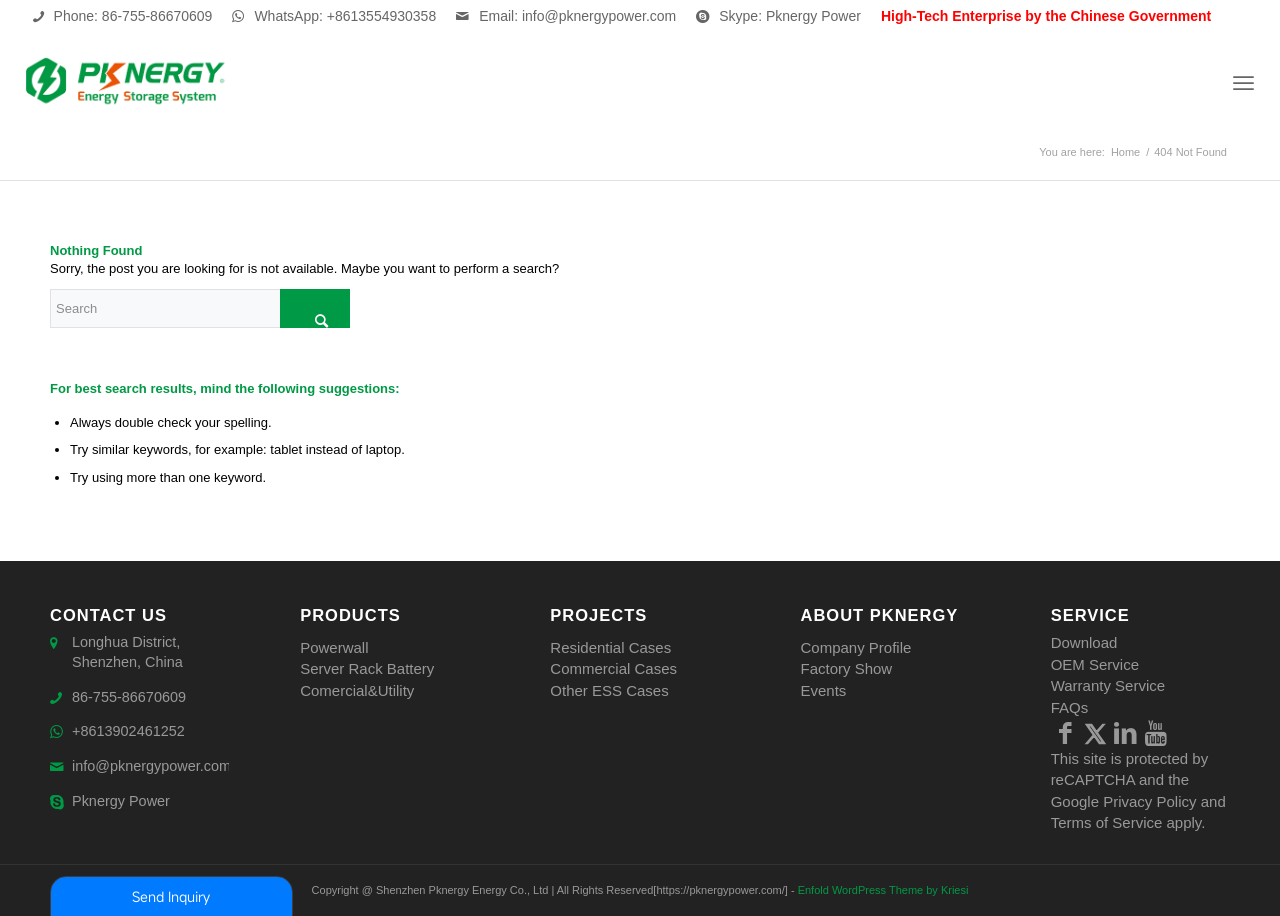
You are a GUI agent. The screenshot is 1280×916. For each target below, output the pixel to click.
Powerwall (334, 647)
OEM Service (1095, 664)
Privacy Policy (1149, 801)
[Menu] (1243, 82)
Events (823, 690)
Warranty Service (1108, 685)
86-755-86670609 (131, 699)
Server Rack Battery (367, 668)
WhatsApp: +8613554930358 (345, 16)
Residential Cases (610, 647)
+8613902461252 (130, 735)
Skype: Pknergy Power (790, 16)
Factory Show (846, 668)
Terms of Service (1107, 822)
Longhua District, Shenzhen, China (129, 653)
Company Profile (855, 647)
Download (1084, 642)
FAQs (1070, 707)
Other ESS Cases (609, 690)
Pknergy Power (123, 806)
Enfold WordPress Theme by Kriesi (883, 890)
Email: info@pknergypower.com (577, 16)
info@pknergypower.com (154, 770)
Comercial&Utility (357, 690)
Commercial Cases (613, 668)
